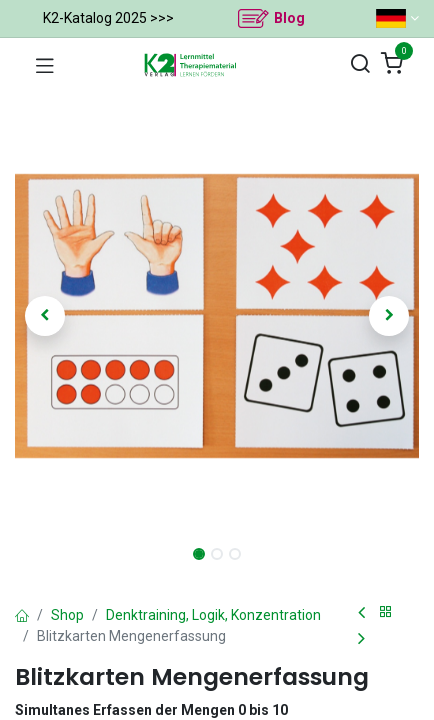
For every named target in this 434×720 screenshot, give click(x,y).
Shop (67, 615)
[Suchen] (360, 64)
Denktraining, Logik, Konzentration (213, 615)
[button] (45, 316)
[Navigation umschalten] (45, 65)
